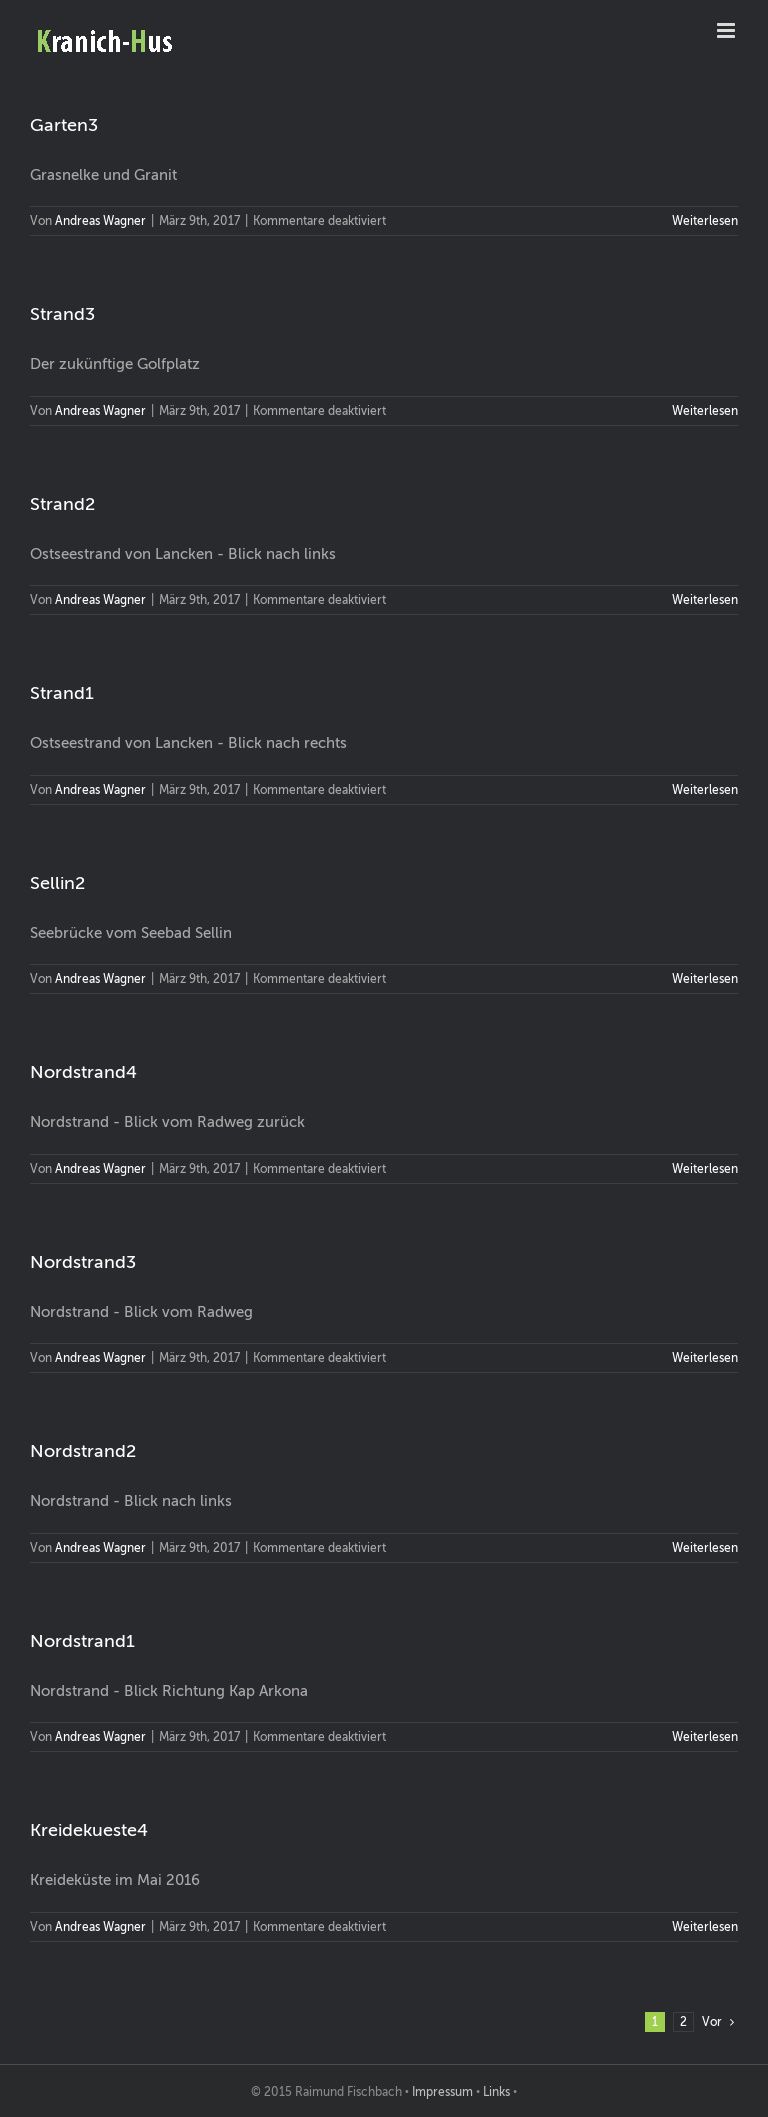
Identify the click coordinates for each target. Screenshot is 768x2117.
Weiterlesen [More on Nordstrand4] (705, 1169)
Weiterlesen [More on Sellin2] (705, 979)
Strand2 (62, 504)
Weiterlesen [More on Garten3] (705, 221)
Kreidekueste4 (89, 1830)
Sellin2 (57, 883)
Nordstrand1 (82, 1641)
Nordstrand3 (83, 1262)
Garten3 (64, 125)
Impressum (442, 2092)
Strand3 (62, 314)
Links (496, 2092)
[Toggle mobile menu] (727, 30)
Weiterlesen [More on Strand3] (705, 411)
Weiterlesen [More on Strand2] (705, 600)
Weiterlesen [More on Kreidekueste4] (705, 1927)
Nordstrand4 (83, 1072)
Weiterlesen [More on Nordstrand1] (705, 1737)
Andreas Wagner (100, 221)
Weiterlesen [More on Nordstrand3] (705, 1358)
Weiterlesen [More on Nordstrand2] (705, 1548)
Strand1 (62, 693)
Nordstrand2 (83, 1451)
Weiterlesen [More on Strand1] (705, 790)
